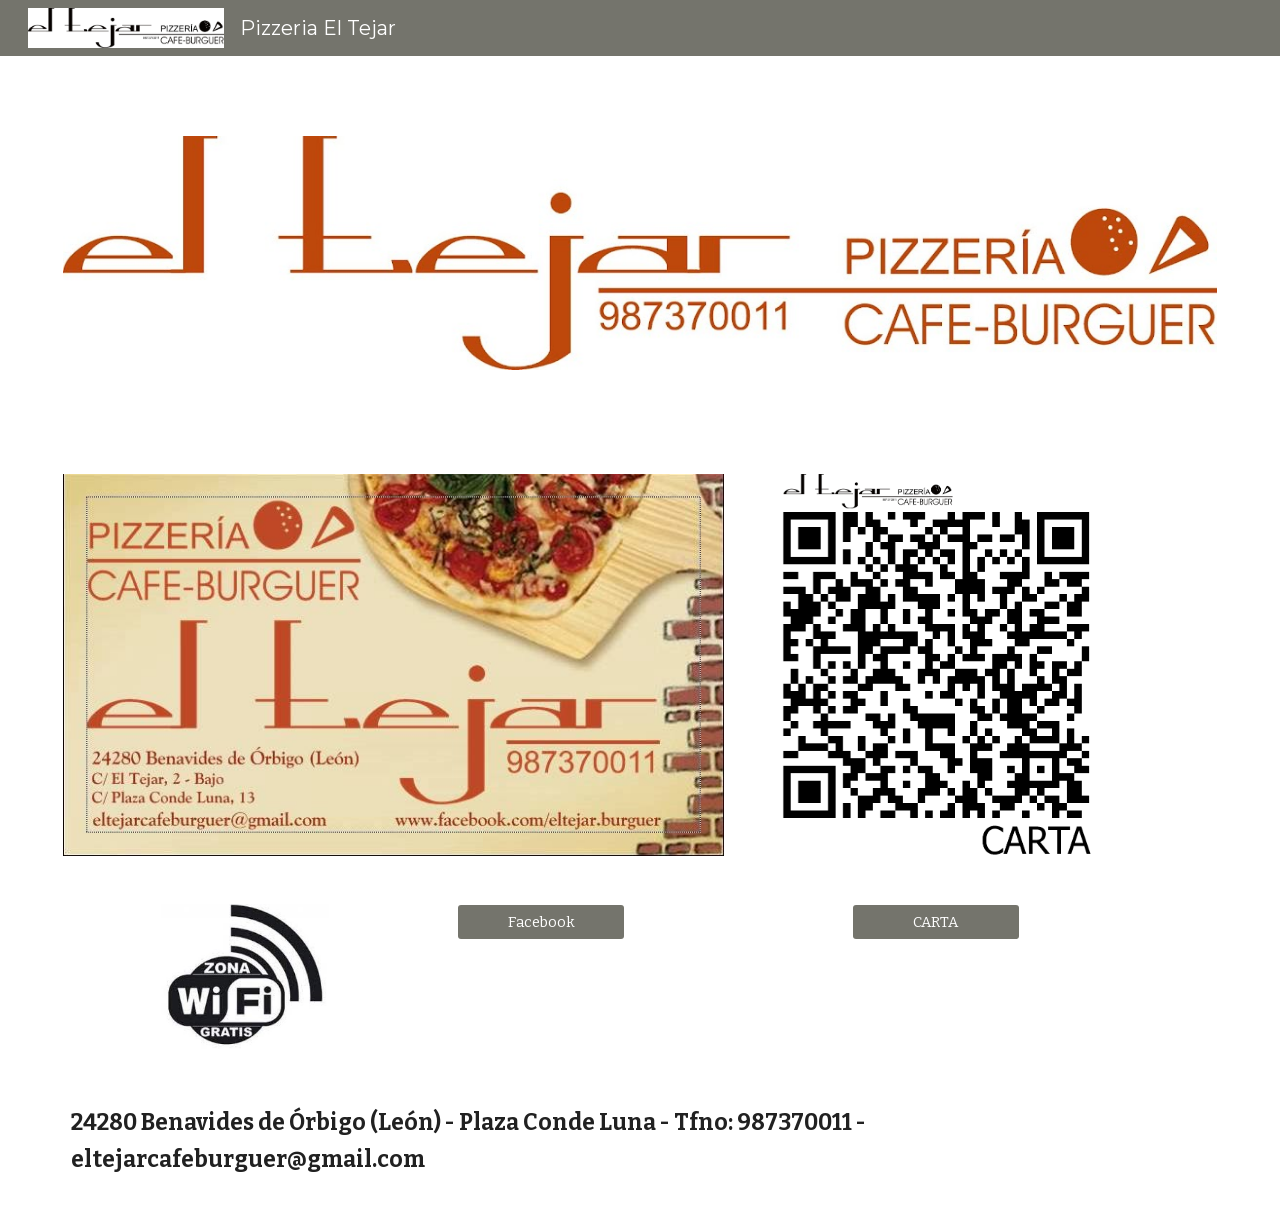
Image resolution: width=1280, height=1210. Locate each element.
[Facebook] (541, 921)
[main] (640, 1141)
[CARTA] (936, 921)
